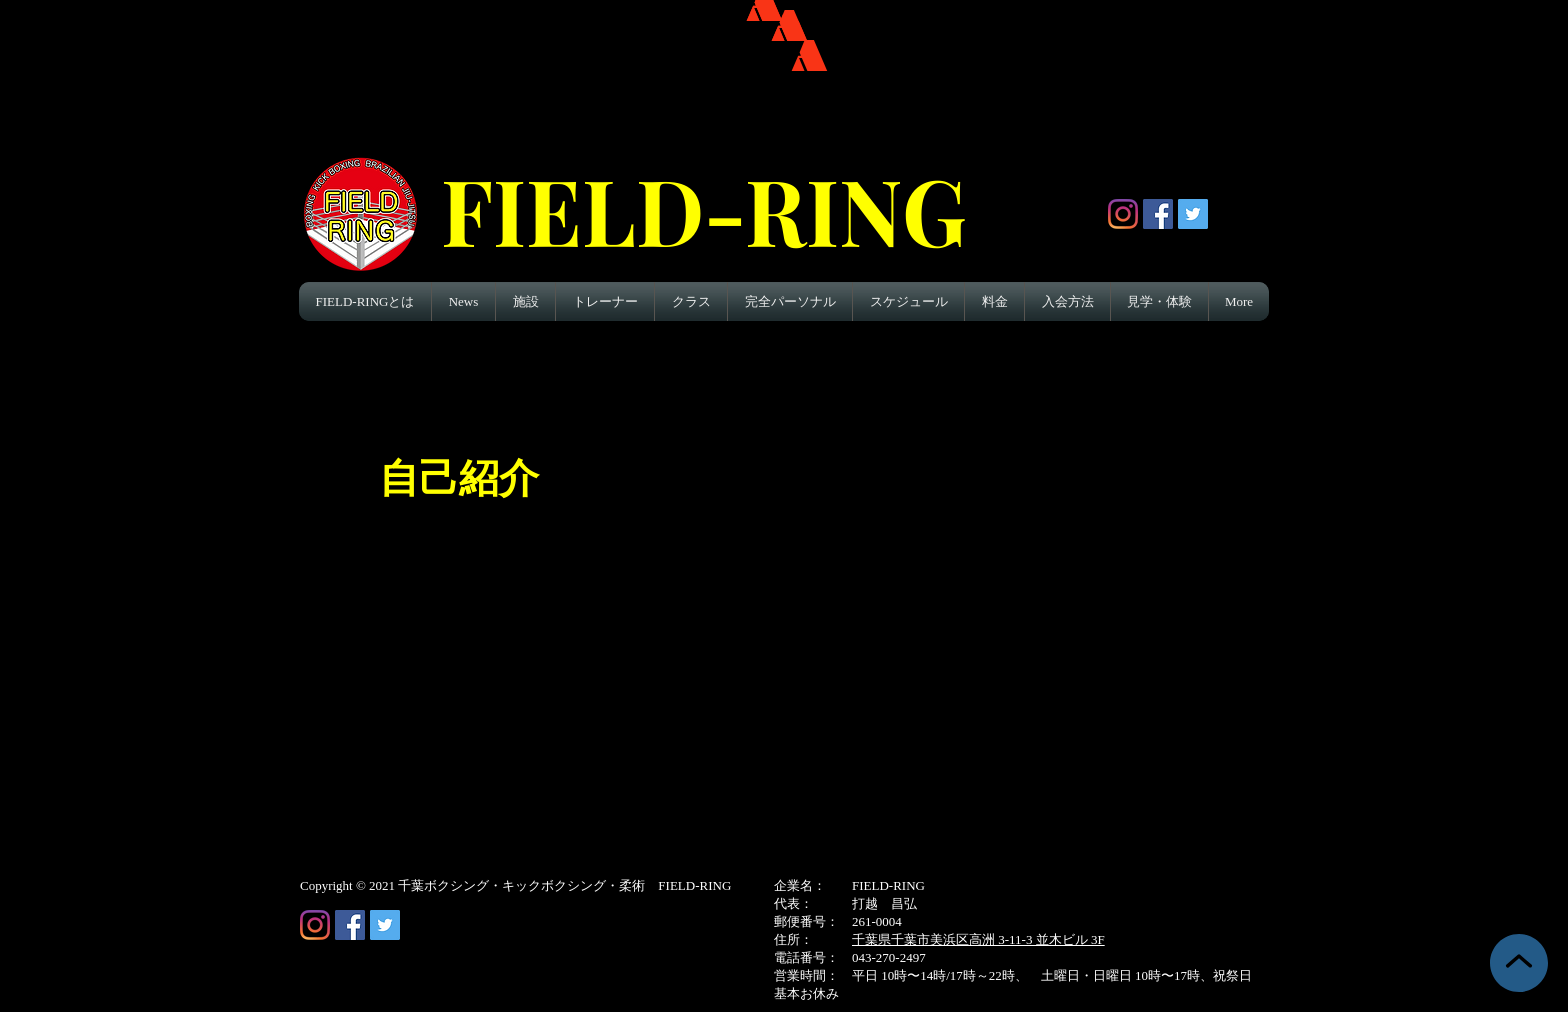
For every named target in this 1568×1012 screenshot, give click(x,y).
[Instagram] (1123, 214)
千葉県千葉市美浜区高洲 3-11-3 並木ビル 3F (978, 939)
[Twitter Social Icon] (1193, 214)
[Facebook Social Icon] (1158, 214)
